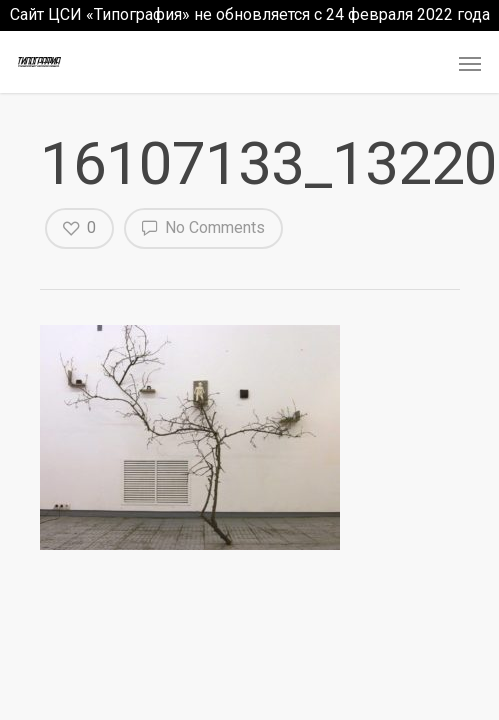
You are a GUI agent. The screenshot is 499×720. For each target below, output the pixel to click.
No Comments (203, 227)
